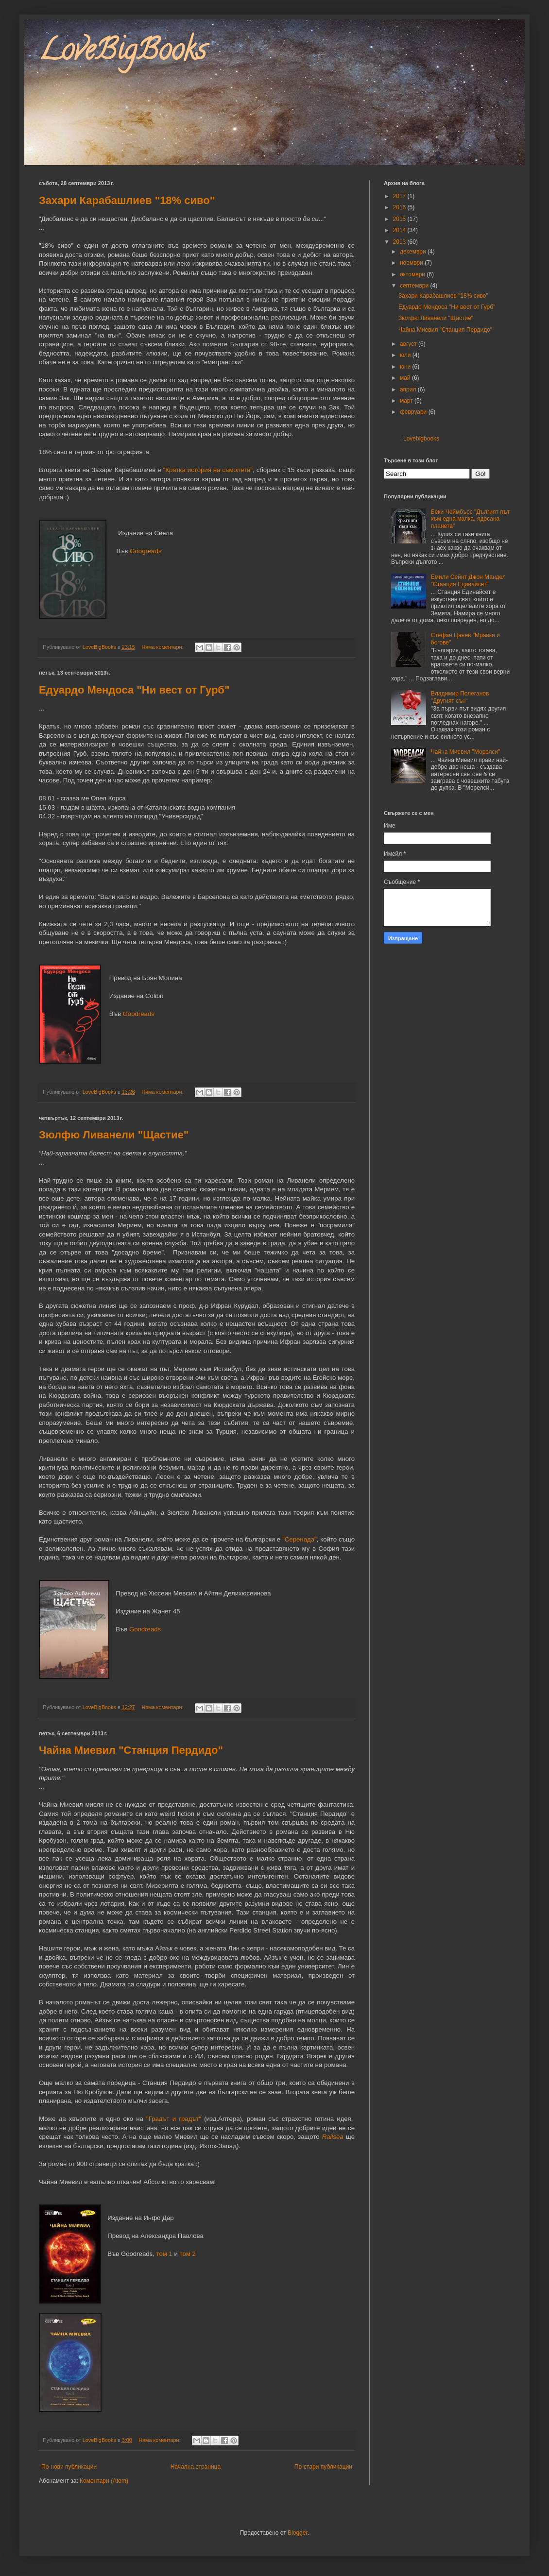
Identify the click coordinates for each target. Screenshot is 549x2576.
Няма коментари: (163, 647)
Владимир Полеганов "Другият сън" (460, 697)
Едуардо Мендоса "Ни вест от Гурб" (134, 690)
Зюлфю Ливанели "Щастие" (114, 1135)
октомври (413, 274)
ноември (412, 262)
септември (415, 285)
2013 (400, 241)
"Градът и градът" (173, 2118)
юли (406, 355)
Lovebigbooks (421, 438)
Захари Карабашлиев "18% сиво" (127, 200)
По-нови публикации (69, 2466)
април (409, 389)
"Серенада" (299, 1539)
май (406, 377)
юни (406, 366)
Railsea (332, 2136)
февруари (414, 411)
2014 (400, 230)
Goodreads (138, 1013)
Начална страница (196, 2466)
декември (414, 251)
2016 (400, 207)
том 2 (187, 2253)
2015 (400, 219)
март (407, 400)
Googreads (145, 551)
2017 (400, 196)
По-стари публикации (323, 2466)
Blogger (298, 2532)
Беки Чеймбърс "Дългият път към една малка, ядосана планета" (470, 518)
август (409, 343)
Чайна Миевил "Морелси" (465, 751)
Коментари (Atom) (104, 2480)
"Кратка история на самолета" (208, 470)
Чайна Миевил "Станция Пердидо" (131, 1750)
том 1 (164, 2253)
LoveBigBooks (122, 53)
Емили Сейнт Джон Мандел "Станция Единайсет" (468, 580)
